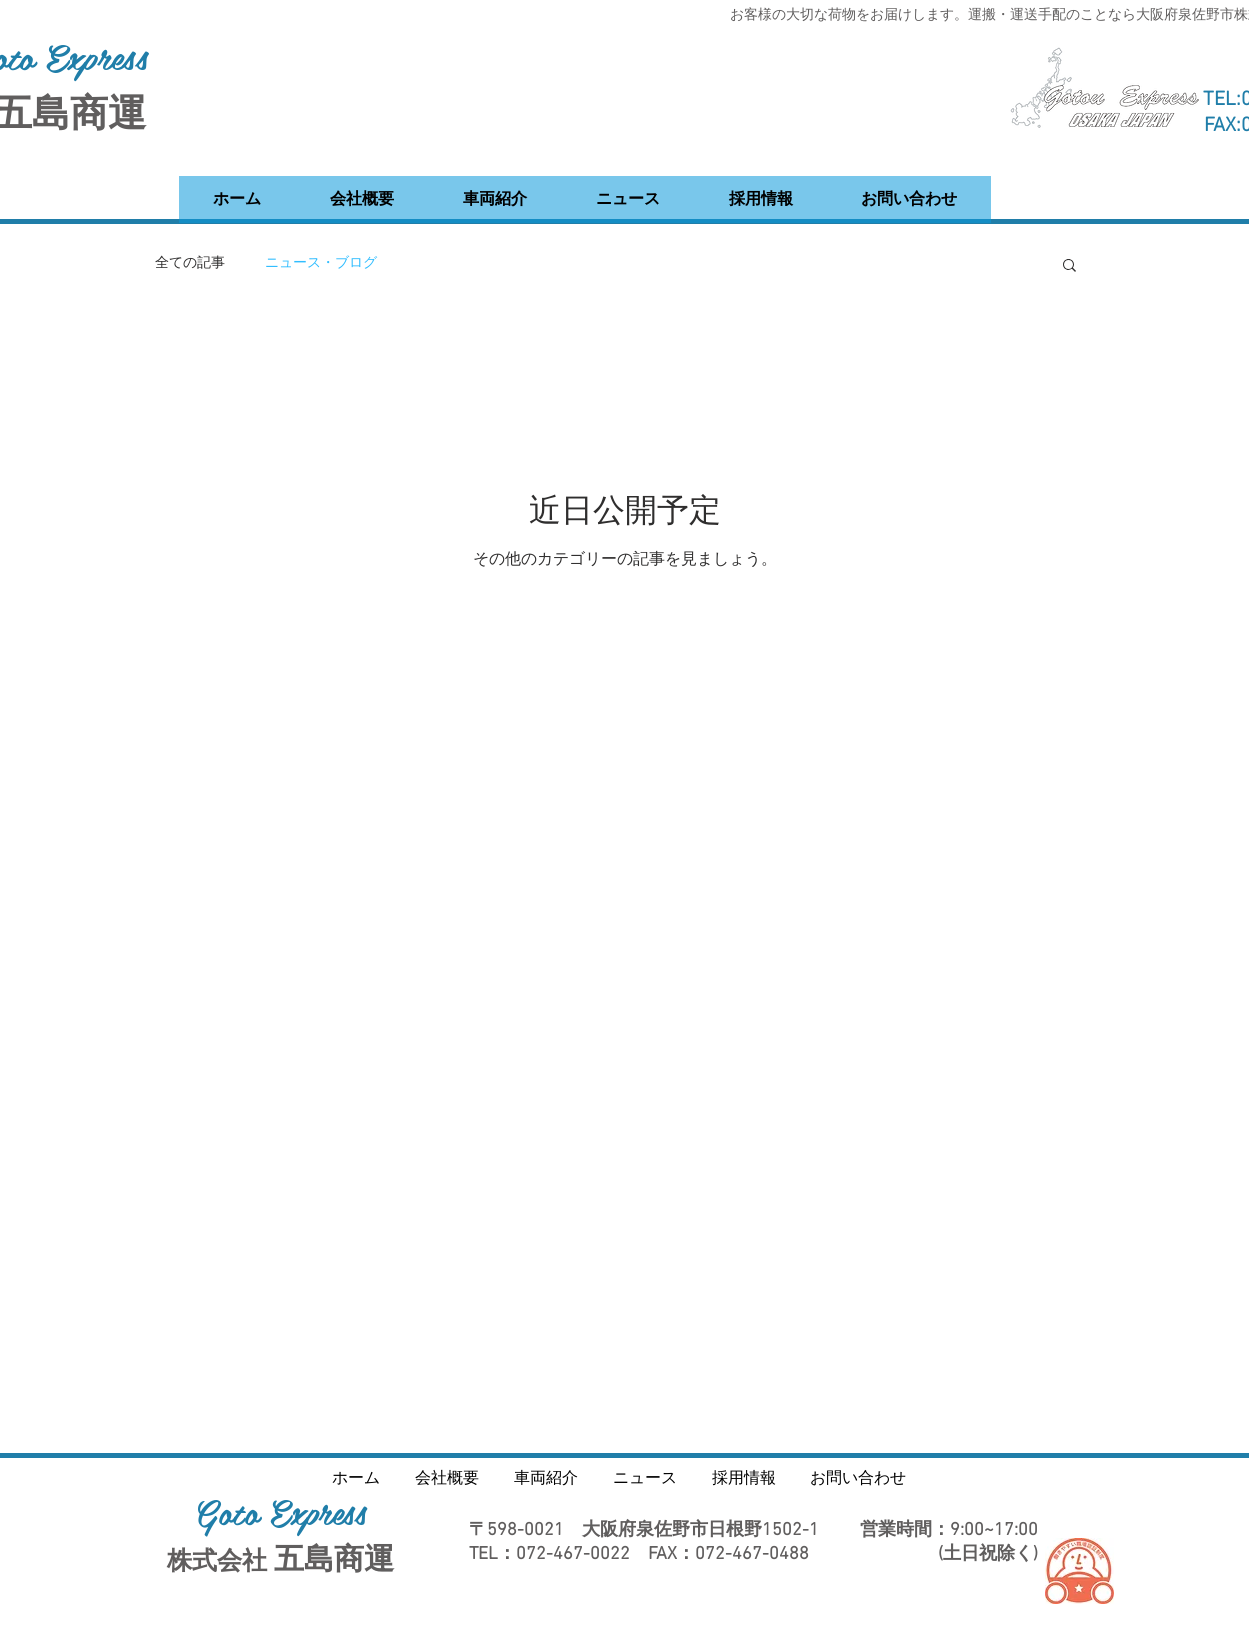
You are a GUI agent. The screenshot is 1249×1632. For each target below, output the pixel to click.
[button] (1069, 266)
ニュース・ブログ (321, 263)
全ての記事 (190, 263)
